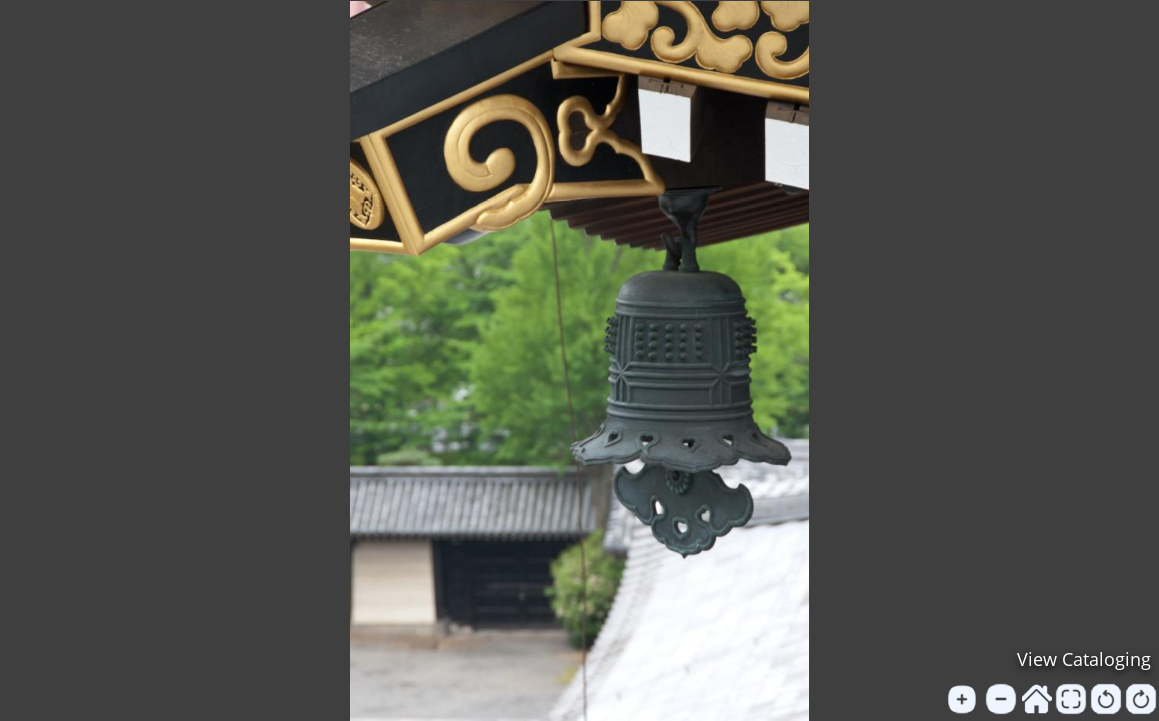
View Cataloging (1084, 659)
